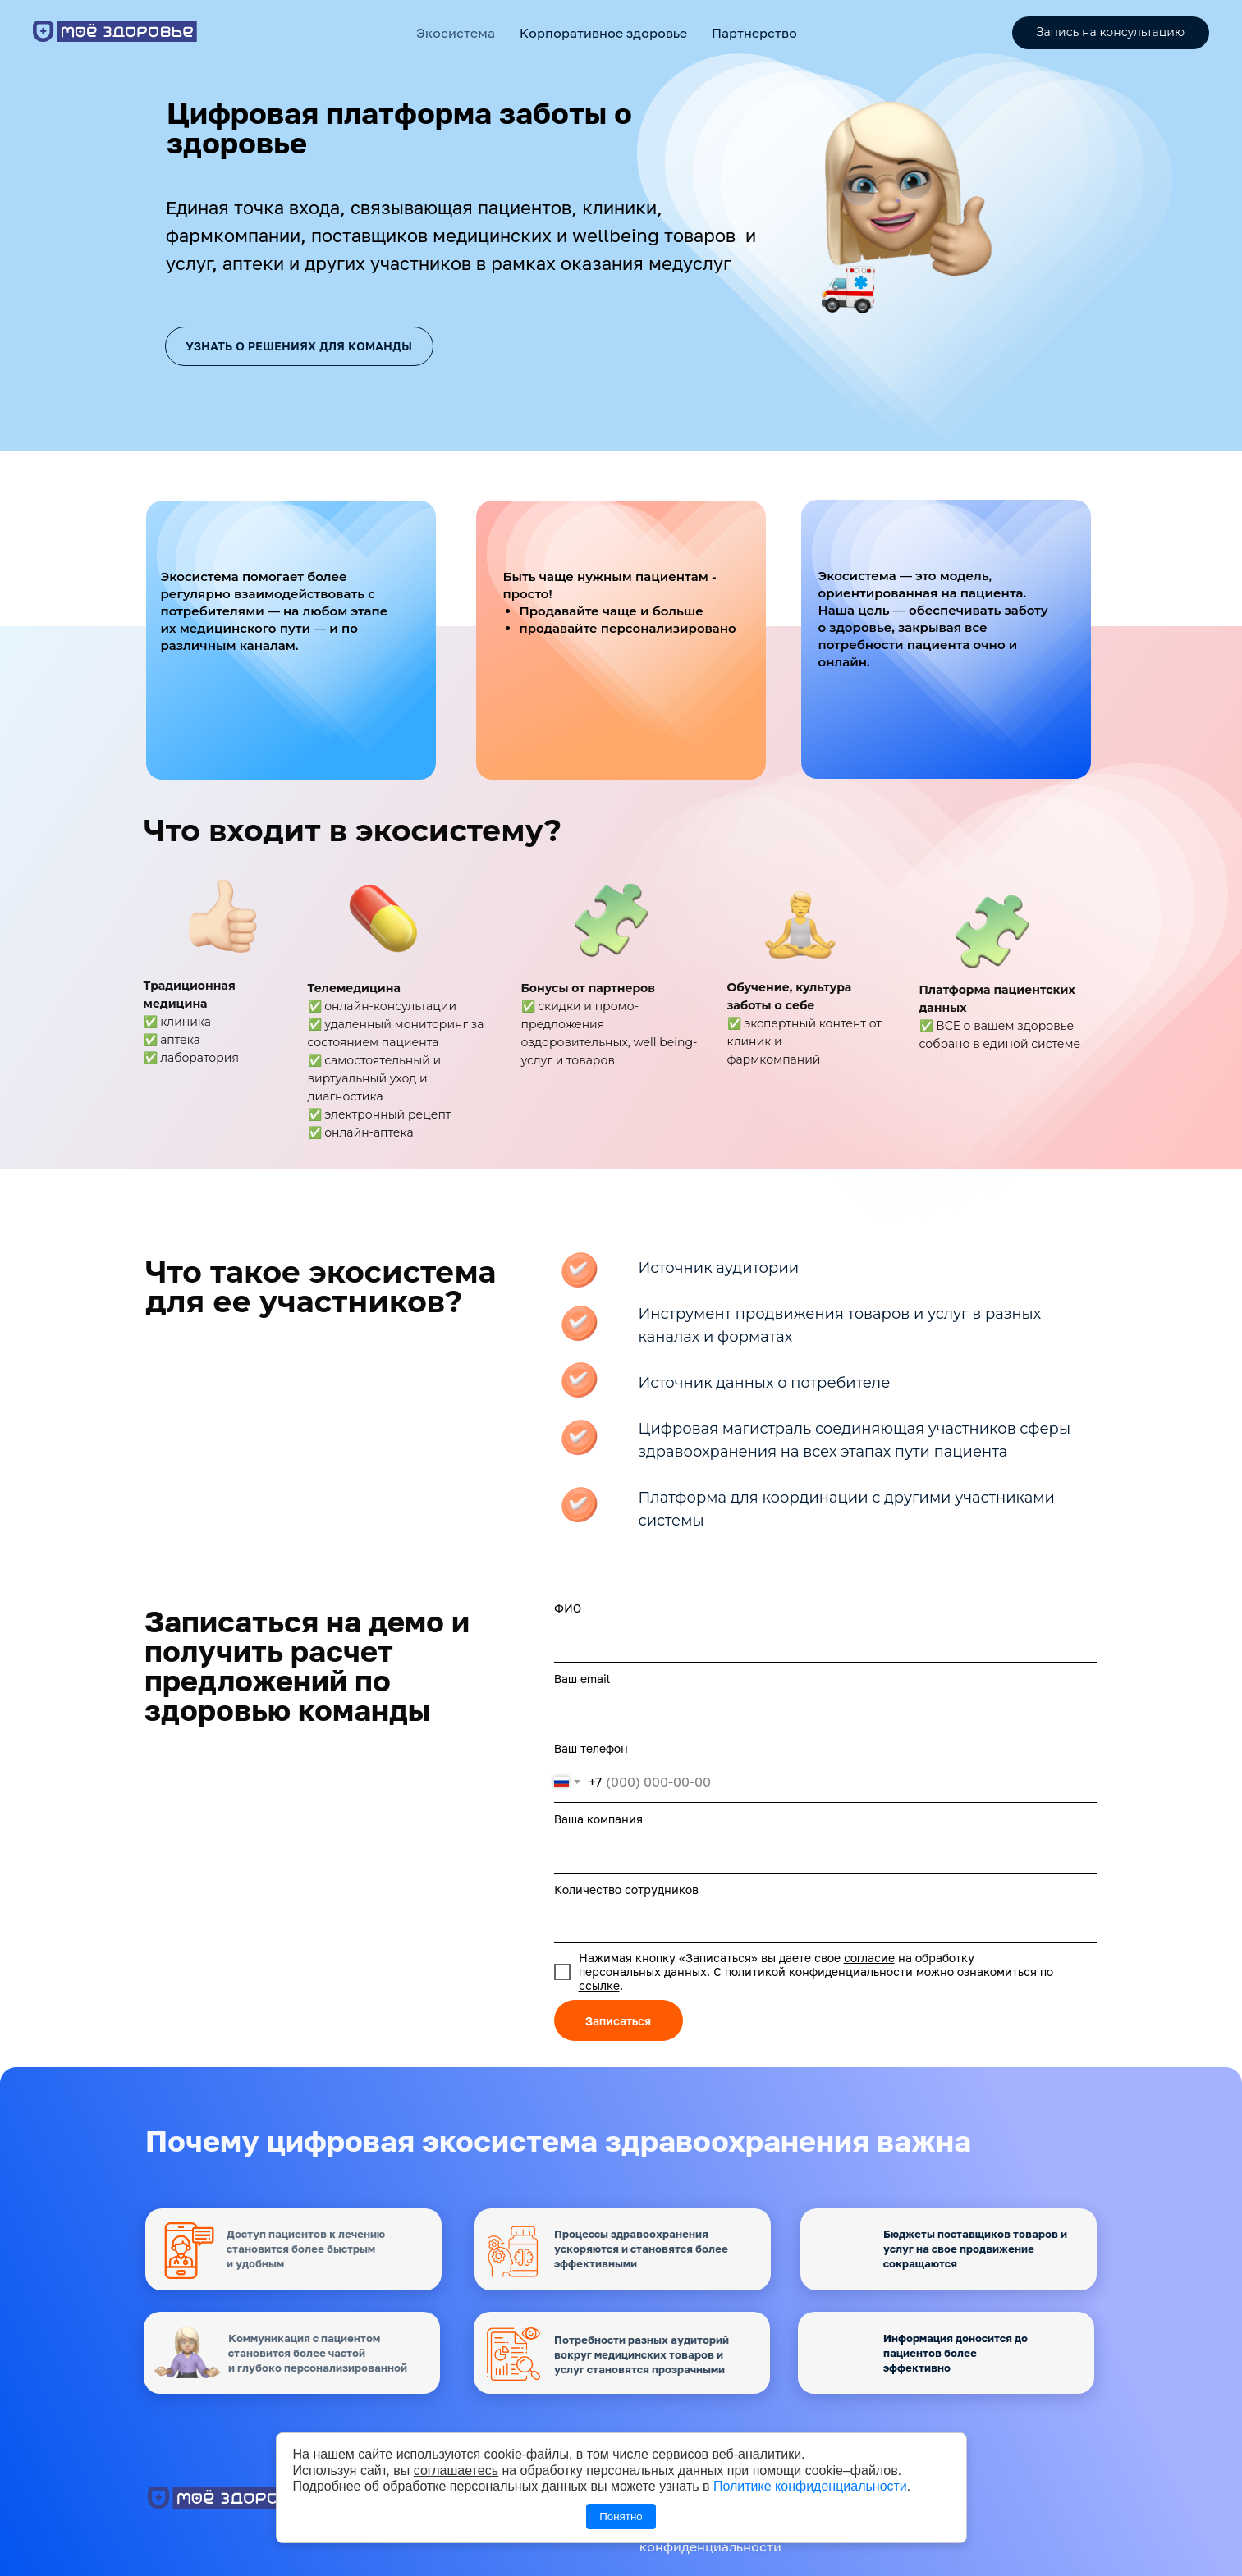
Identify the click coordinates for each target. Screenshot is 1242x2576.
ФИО (567, 1608)
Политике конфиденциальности (810, 2486)
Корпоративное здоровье (603, 33)
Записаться (618, 2021)
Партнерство (754, 33)
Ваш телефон (591, 1748)
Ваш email (582, 1679)
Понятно (620, 2516)
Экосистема (455, 33)
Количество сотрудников (626, 1890)
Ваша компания (598, 1819)
